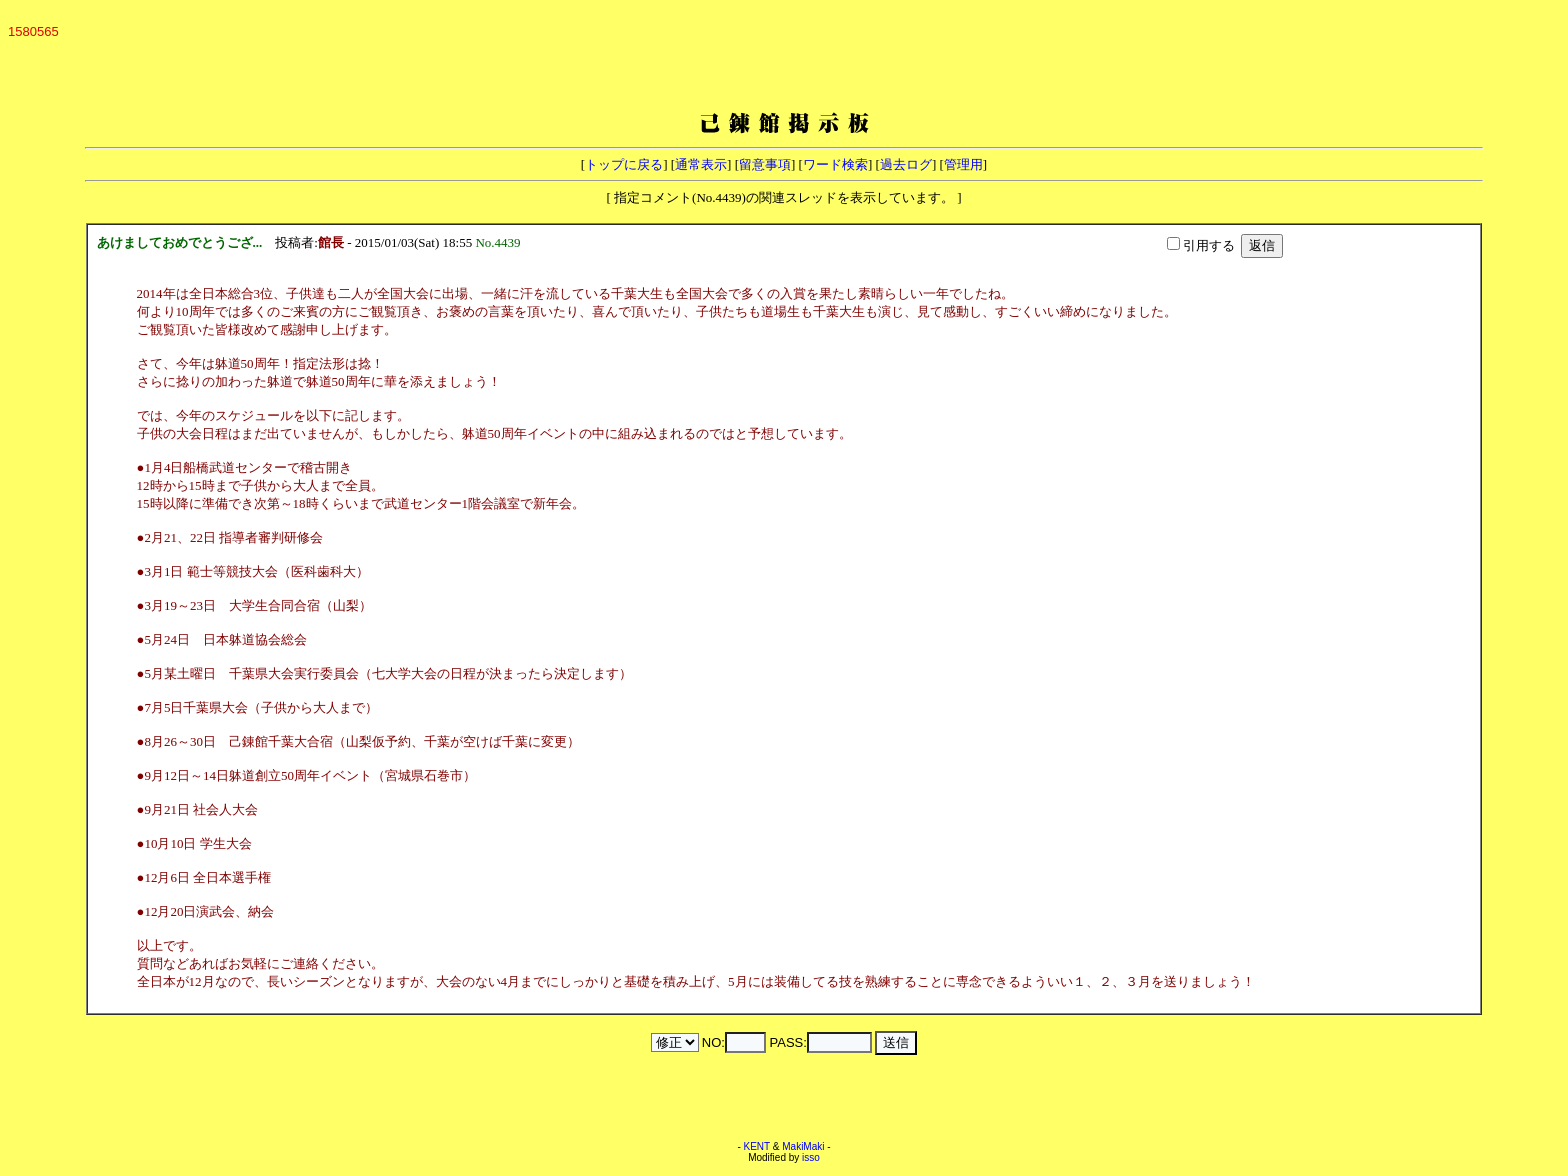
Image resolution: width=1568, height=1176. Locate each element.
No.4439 (501, 242)
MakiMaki (803, 1146)
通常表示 (701, 164)
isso (811, 1157)
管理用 (963, 164)
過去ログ (906, 164)
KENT (757, 1146)
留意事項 (765, 164)
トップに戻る (624, 164)
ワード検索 (835, 164)
